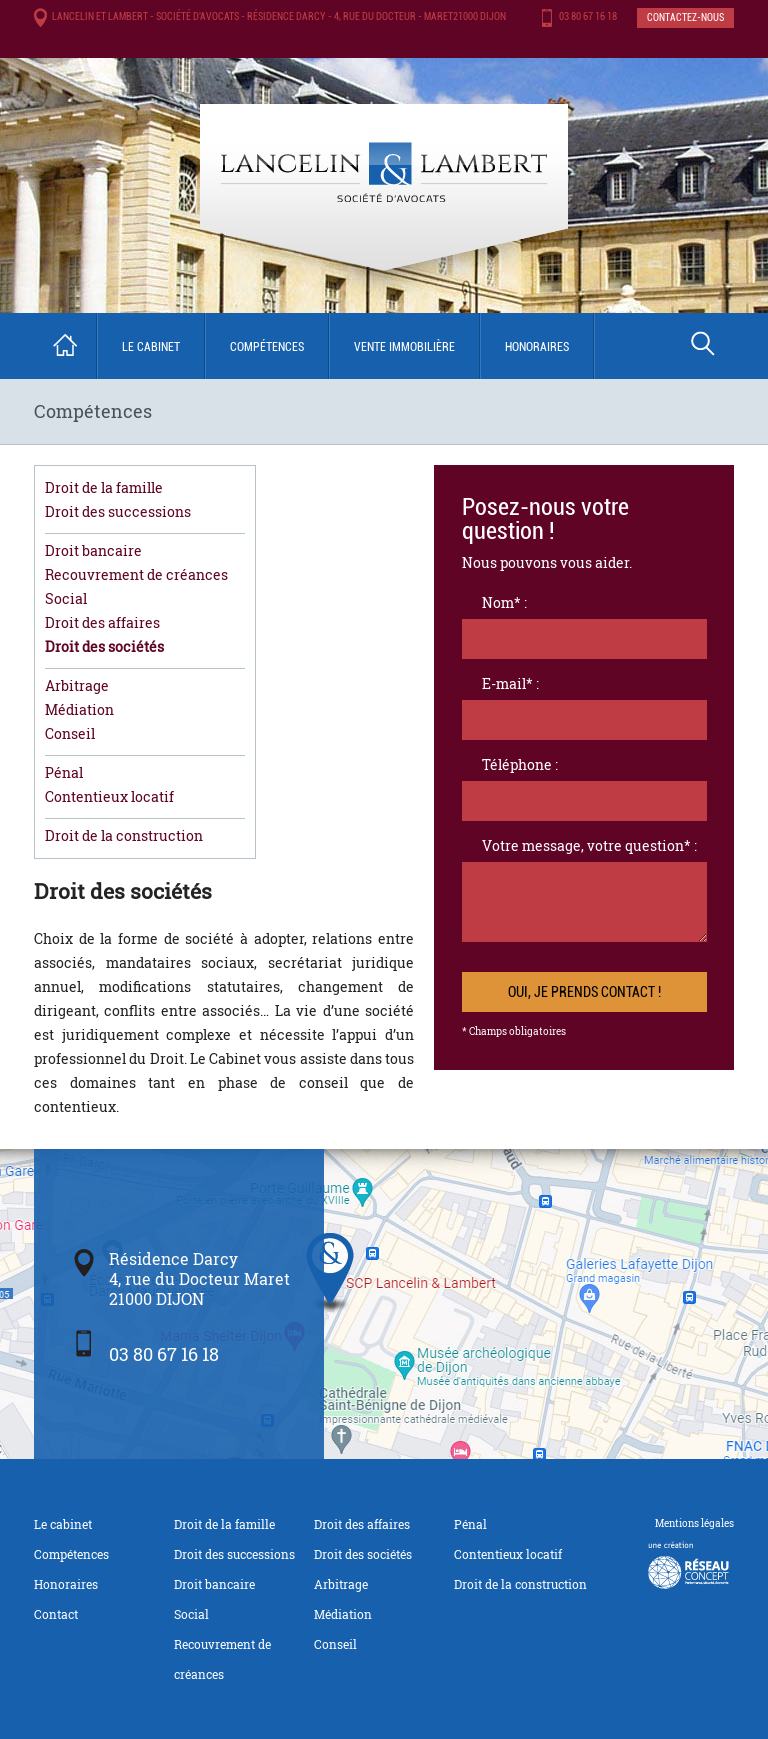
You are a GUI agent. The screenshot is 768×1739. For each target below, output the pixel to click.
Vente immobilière (404, 347)
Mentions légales (694, 1523)
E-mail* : (510, 683)
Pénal (64, 772)
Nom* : (504, 602)
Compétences (267, 347)
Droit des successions (118, 511)
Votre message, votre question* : (589, 845)
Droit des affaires (102, 622)
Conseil (70, 733)
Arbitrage (77, 685)
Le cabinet (151, 347)
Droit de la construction (124, 835)
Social (66, 598)
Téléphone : (520, 764)
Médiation (79, 709)
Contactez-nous (685, 17)
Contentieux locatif (109, 796)
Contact (56, 1614)
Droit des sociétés (104, 646)
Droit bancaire (93, 550)
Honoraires (537, 347)
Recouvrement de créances (136, 574)
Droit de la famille (104, 487)
